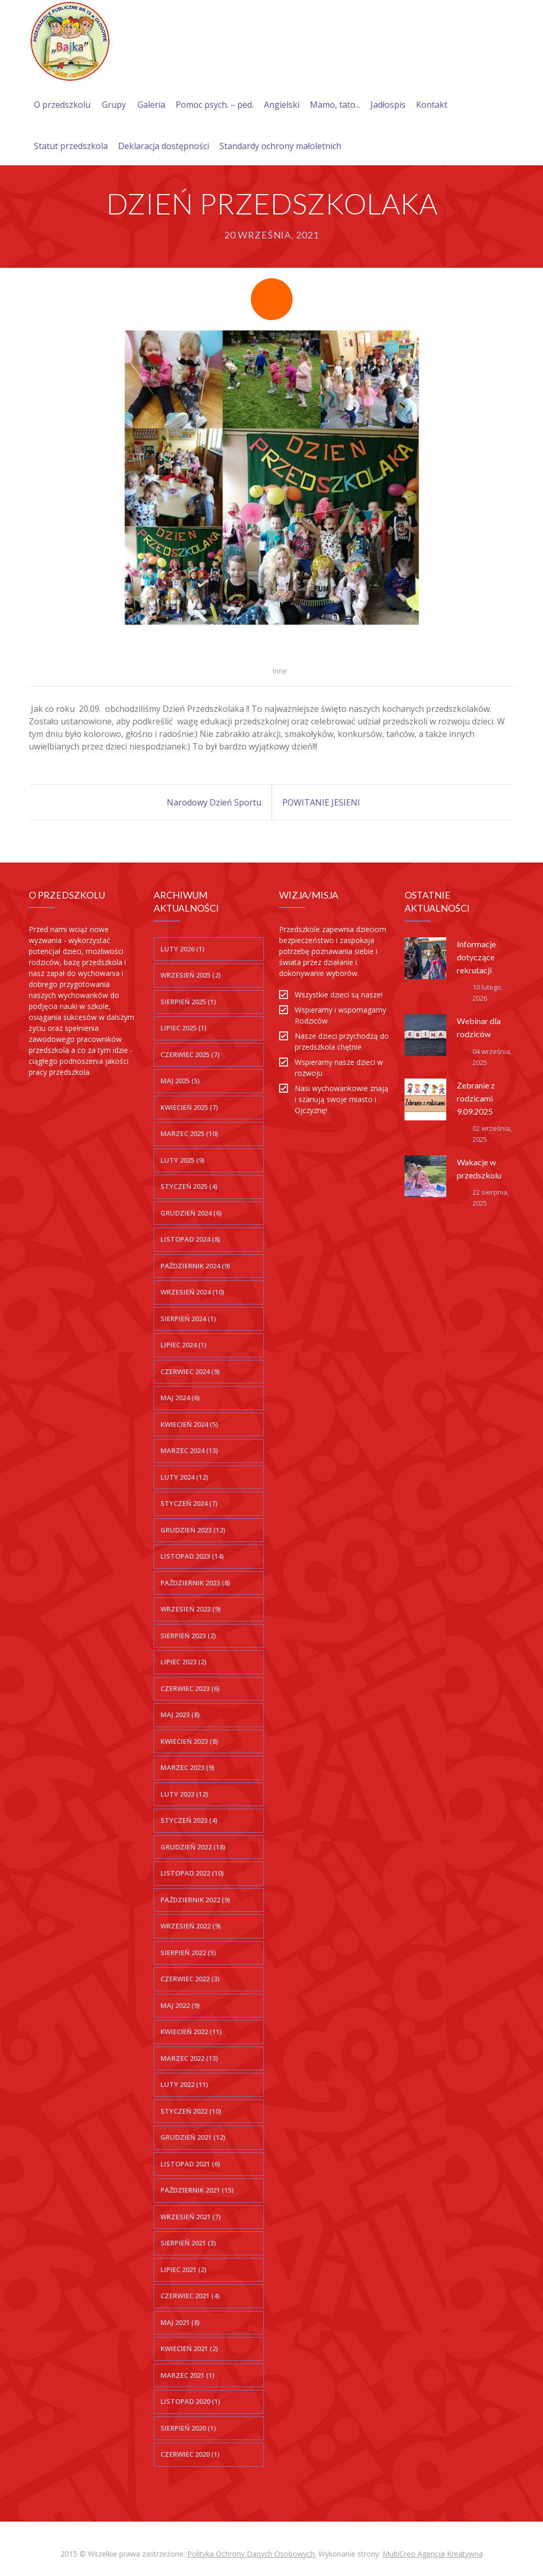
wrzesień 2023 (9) (190, 1609)
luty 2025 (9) (182, 1160)
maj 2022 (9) (180, 2005)
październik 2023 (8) (195, 1582)
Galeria (151, 104)
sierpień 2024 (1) (188, 1318)
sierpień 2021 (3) (188, 2243)
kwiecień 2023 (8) (189, 1741)
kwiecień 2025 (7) (189, 1107)
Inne (279, 671)
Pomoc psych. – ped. (214, 104)
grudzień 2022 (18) (192, 1847)
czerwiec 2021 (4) (189, 2295)
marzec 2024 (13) (189, 1450)
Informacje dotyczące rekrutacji (476, 957)
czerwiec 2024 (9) (189, 1371)
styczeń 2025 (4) (188, 1186)
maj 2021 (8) (180, 2322)
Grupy (114, 104)
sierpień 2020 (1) (188, 2428)
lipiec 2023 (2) (183, 1661)
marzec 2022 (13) (189, 2058)
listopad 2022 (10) (192, 1873)
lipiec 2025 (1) (183, 1027)
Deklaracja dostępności (163, 146)
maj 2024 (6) (180, 1397)
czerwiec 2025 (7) (189, 1054)
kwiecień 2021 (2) (189, 2348)
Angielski (281, 104)
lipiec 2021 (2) (183, 2269)
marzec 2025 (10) (189, 1133)
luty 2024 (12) (184, 1477)
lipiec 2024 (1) (183, 1344)
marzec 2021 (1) (187, 2375)
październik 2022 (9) (195, 1899)
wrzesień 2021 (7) (190, 2216)
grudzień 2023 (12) (192, 1530)
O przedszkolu (62, 104)
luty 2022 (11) (184, 2084)
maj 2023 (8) (180, 1714)
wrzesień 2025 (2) (190, 975)
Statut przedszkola (71, 146)
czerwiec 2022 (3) (189, 1978)
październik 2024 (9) (195, 1265)
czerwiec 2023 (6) (189, 1688)
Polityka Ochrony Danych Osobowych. (251, 2554)
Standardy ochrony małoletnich (280, 146)
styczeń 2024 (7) (188, 1503)
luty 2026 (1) (182, 949)
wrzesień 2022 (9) (190, 1926)
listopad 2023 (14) (192, 1556)
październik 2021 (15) (197, 2190)
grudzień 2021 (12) (192, 2137)
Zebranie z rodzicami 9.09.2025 (476, 1098)
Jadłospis (388, 104)
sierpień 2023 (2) (188, 1635)
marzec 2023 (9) (187, 1767)
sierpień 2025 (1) (188, 1001)
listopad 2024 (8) (190, 1239)
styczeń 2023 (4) (188, 1820)
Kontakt (431, 104)
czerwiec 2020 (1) (189, 2454)
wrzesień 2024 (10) (192, 1292)
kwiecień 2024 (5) (189, 1424)
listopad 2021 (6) (190, 2164)
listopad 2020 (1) (190, 2401)
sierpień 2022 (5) (188, 1952)
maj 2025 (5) (180, 1080)
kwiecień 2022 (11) (191, 2031)
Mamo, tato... (335, 104)
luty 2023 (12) (184, 1794)
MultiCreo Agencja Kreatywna (433, 2554)
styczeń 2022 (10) (190, 2111)
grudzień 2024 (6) (191, 1213)
